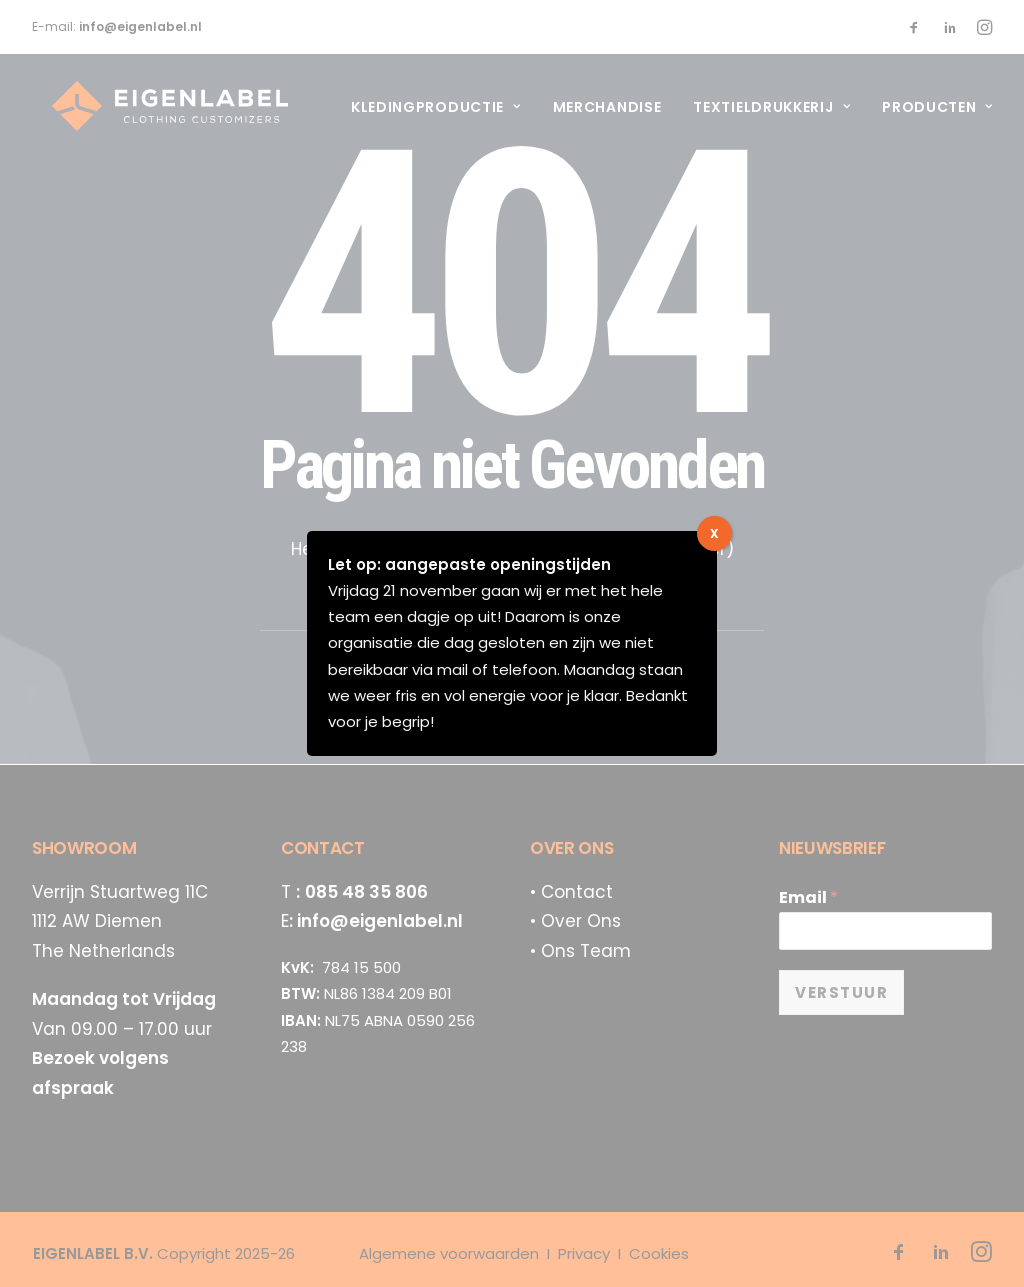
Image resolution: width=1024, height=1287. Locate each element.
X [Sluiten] (714, 533)
